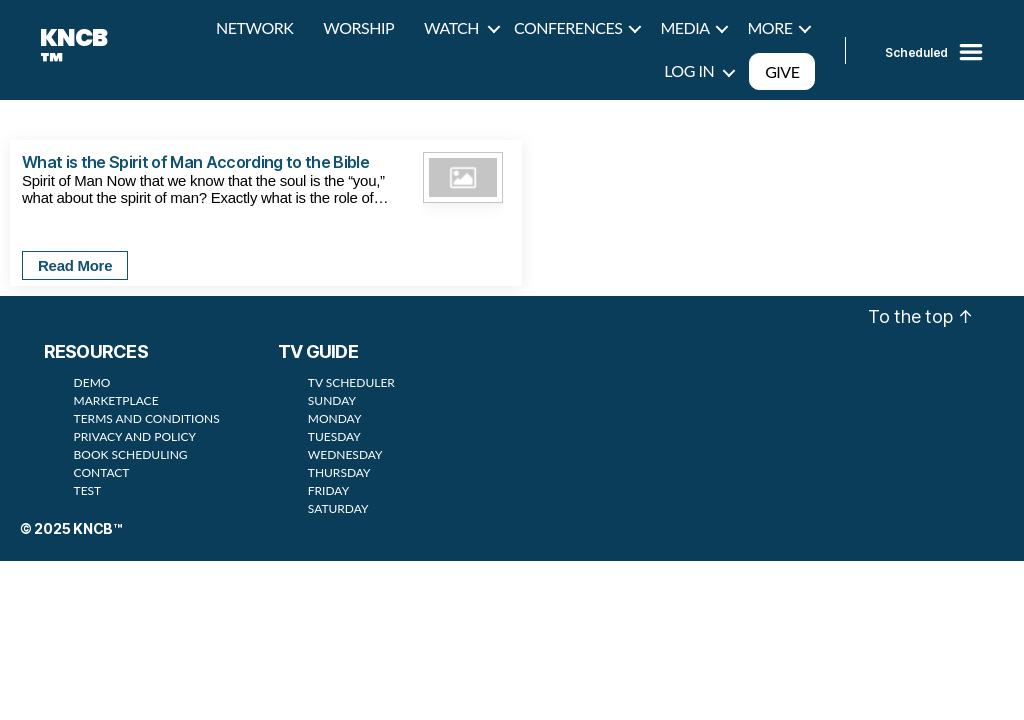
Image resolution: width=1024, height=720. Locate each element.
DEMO (92, 382)
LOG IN (689, 70)
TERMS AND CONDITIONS (147, 418)
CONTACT (102, 472)
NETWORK (254, 27)
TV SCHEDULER (351, 382)
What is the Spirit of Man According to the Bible (195, 162)
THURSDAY (339, 472)
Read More (75, 265)
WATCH (451, 27)
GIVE (782, 71)
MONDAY (335, 418)
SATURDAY (338, 508)
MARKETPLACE (116, 400)
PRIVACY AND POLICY (135, 436)
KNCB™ (73, 50)
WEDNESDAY (345, 454)
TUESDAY (334, 436)
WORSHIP (358, 27)
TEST (88, 490)
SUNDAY (332, 400)
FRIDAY (328, 490)
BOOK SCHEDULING (131, 454)
